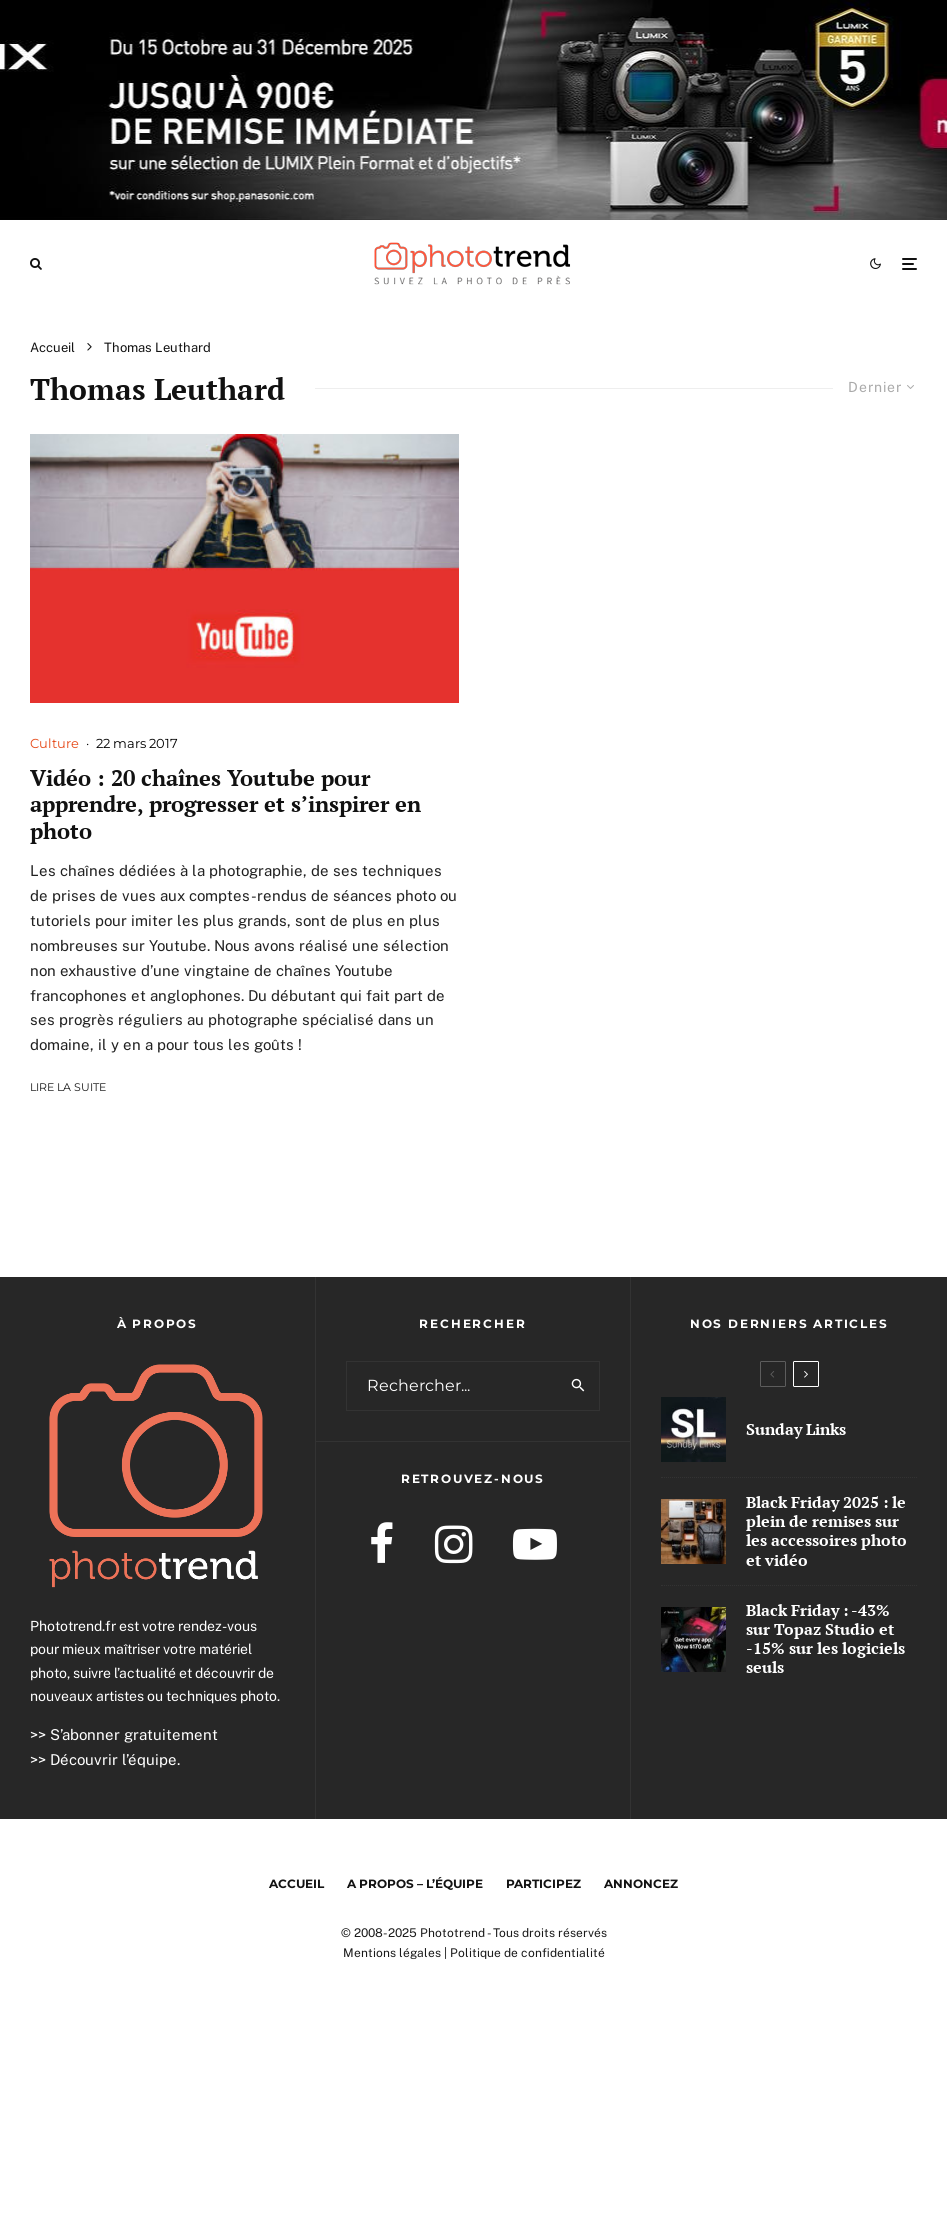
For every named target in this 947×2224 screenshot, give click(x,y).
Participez (543, 1883)
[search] (578, 1386)
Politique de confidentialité (527, 1953)
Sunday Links (796, 1429)
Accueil (296, 1883)
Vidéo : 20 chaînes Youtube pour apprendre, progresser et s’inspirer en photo (225, 804)
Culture (54, 743)
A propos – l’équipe (415, 1883)
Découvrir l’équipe (113, 1759)
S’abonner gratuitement (134, 1734)
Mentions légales (392, 1953)
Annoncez (641, 1883)
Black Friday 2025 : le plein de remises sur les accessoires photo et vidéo (826, 1531)
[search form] (453, 1386)
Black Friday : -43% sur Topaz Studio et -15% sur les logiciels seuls (825, 1639)
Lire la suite (68, 1087)
